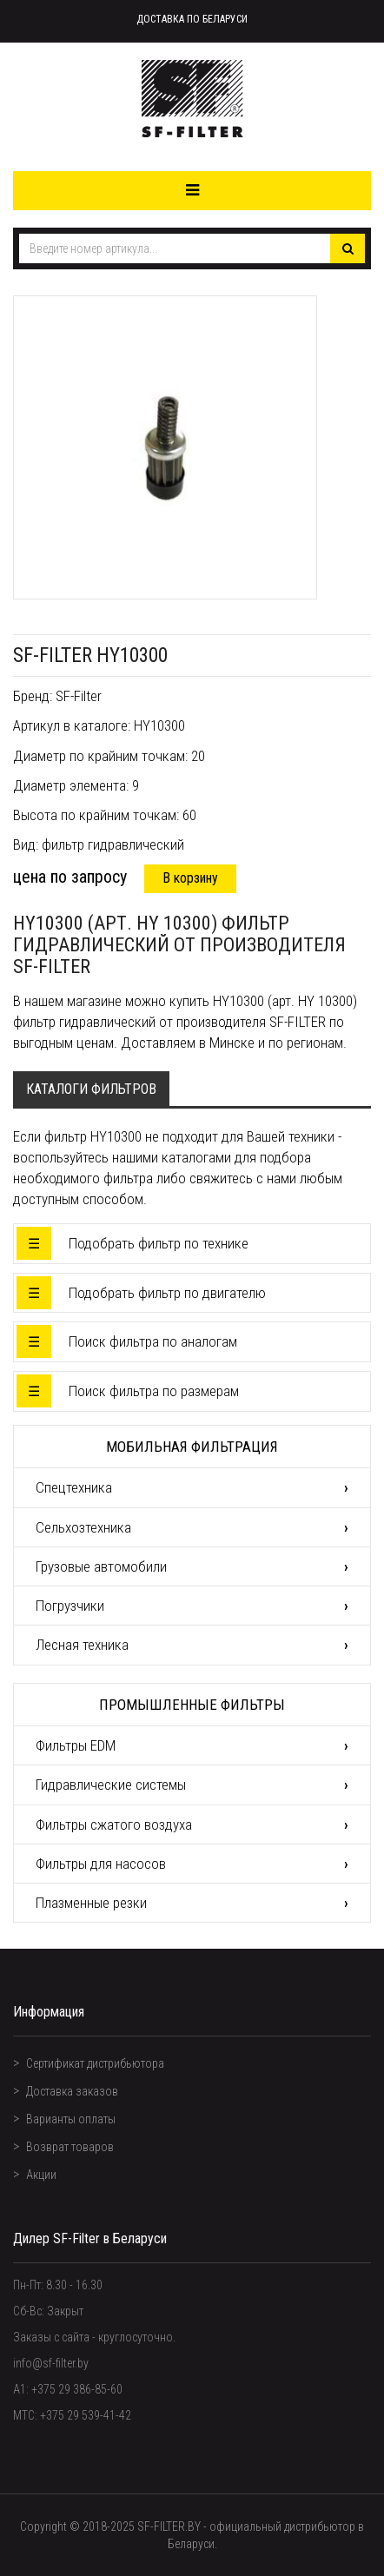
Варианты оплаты (71, 2119)
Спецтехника (74, 1487)
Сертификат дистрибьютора (95, 2063)
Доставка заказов (72, 2091)
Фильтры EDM (76, 1745)
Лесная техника (82, 1644)
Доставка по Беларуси (192, 19)
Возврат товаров (70, 2147)
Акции (41, 2175)
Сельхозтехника (83, 1527)
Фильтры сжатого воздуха (114, 1824)
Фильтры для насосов (101, 1863)
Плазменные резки (91, 1902)
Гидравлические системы (111, 1784)
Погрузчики (70, 1605)
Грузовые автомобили (101, 1566)
